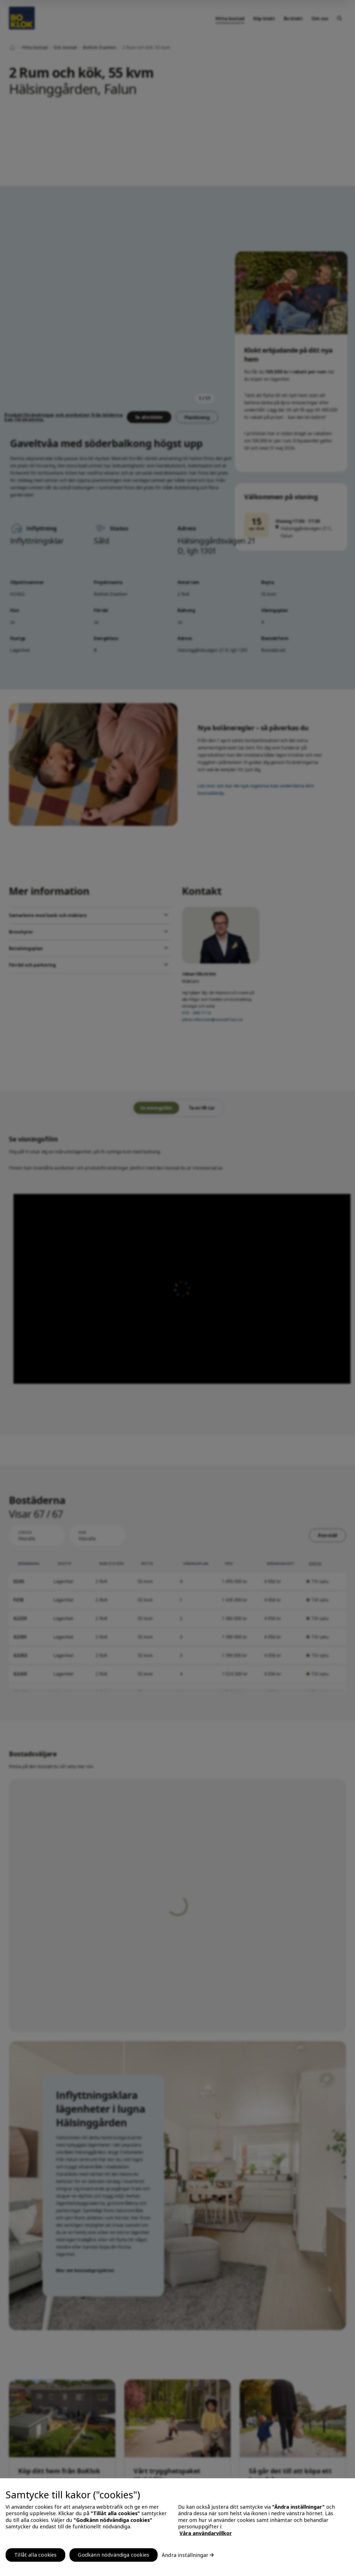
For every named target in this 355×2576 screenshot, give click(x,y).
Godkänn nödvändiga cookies (113, 2554)
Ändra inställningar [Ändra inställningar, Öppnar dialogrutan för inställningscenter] (185, 2555)
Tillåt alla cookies (35, 2554)
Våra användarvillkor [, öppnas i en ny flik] (205, 2533)
